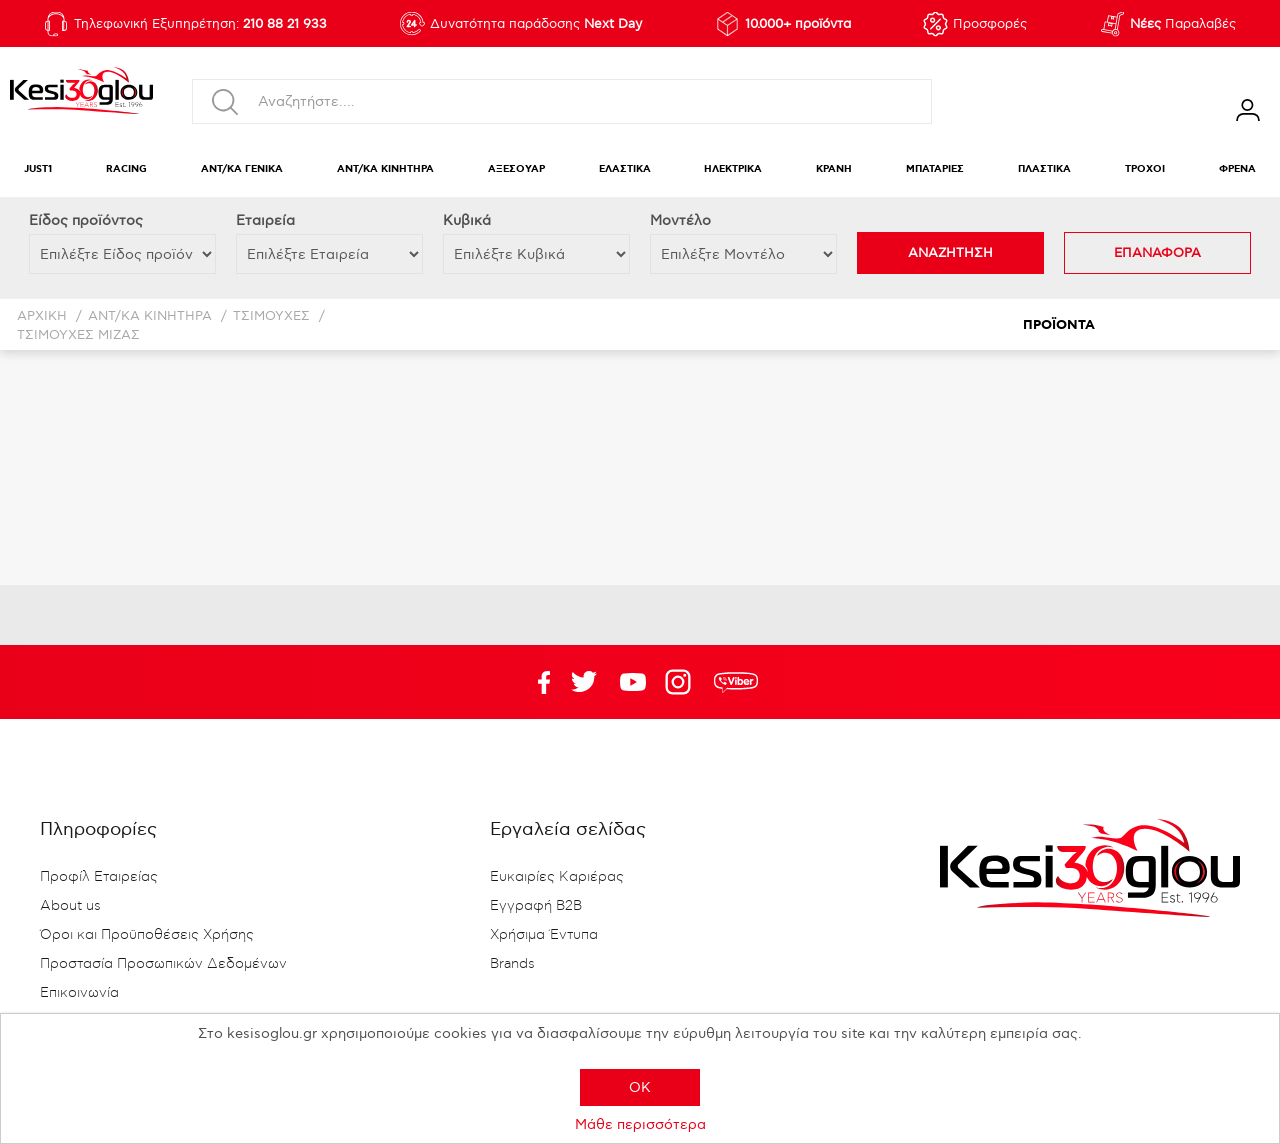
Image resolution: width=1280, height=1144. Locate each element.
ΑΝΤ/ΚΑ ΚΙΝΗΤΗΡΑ (385, 169)
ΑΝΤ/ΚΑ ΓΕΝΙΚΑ (242, 169)
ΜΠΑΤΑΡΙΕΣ (935, 169)
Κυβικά (467, 220)
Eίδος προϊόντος (86, 220)
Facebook (535, 682)
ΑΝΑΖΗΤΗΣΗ (950, 253)
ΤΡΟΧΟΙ (1145, 169)
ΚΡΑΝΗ (834, 169)
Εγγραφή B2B (536, 906)
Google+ (682, 682)
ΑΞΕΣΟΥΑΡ (516, 169)
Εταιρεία (265, 220)
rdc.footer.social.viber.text (736, 682)
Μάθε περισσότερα (640, 1124)
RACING (126, 169)
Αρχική (42, 316)
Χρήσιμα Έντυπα (544, 935)
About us (70, 906)
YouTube (584, 682)
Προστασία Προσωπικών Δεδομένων (163, 964)
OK (640, 1087)
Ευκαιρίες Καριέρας (557, 877)
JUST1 (38, 169)
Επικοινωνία (79, 993)
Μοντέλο (680, 220)
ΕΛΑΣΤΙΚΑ (625, 169)
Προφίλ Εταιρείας (99, 877)
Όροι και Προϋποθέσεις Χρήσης (147, 935)
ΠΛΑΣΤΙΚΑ (1044, 169)
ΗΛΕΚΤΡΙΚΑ (733, 169)
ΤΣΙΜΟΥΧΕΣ (271, 316)
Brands (512, 964)
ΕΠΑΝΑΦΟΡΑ (1157, 253)
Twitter (633, 682)
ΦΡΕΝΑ (1237, 169)
